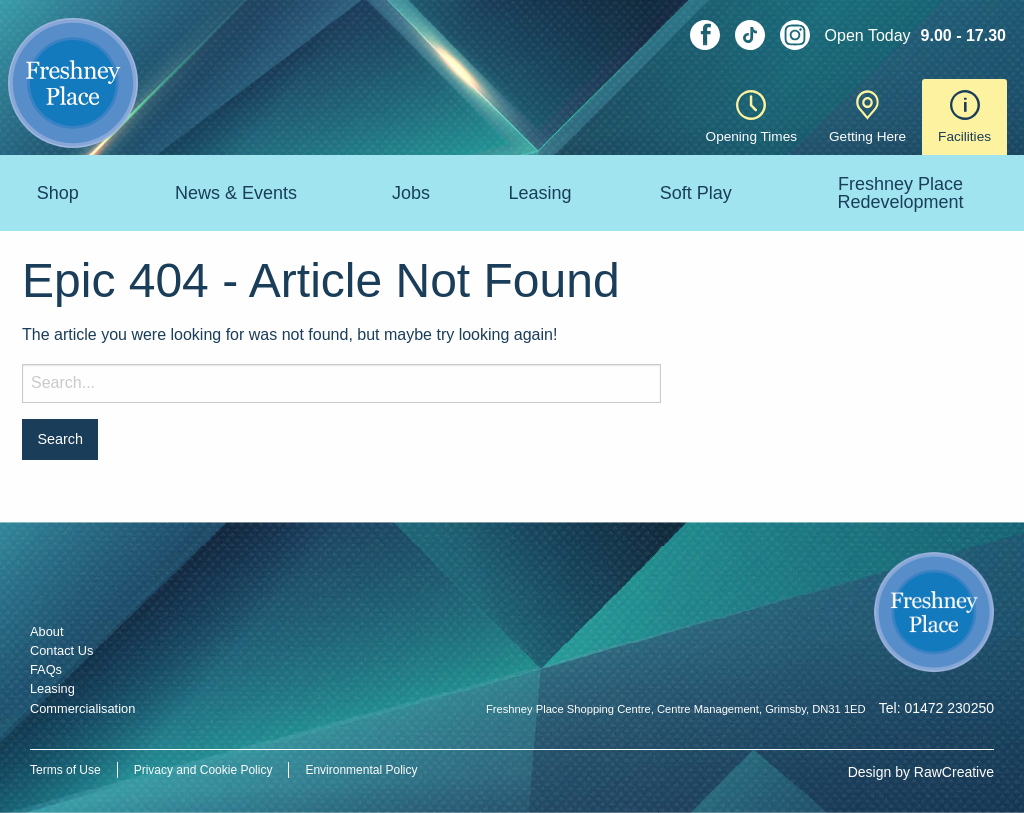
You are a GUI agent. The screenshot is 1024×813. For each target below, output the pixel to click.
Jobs (411, 193)
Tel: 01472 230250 (936, 708)
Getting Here (867, 117)
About (46, 631)
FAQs (46, 669)
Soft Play (696, 193)
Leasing (540, 193)
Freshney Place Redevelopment (900, 193)
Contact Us (61, 650)
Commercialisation (82, 708)
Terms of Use (65, 770)
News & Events (236, 193)
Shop (58, 193)
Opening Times (751, 117)
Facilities (964, 117)
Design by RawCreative (921, 772)
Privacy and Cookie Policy (203, 770)
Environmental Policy (361, 770)
